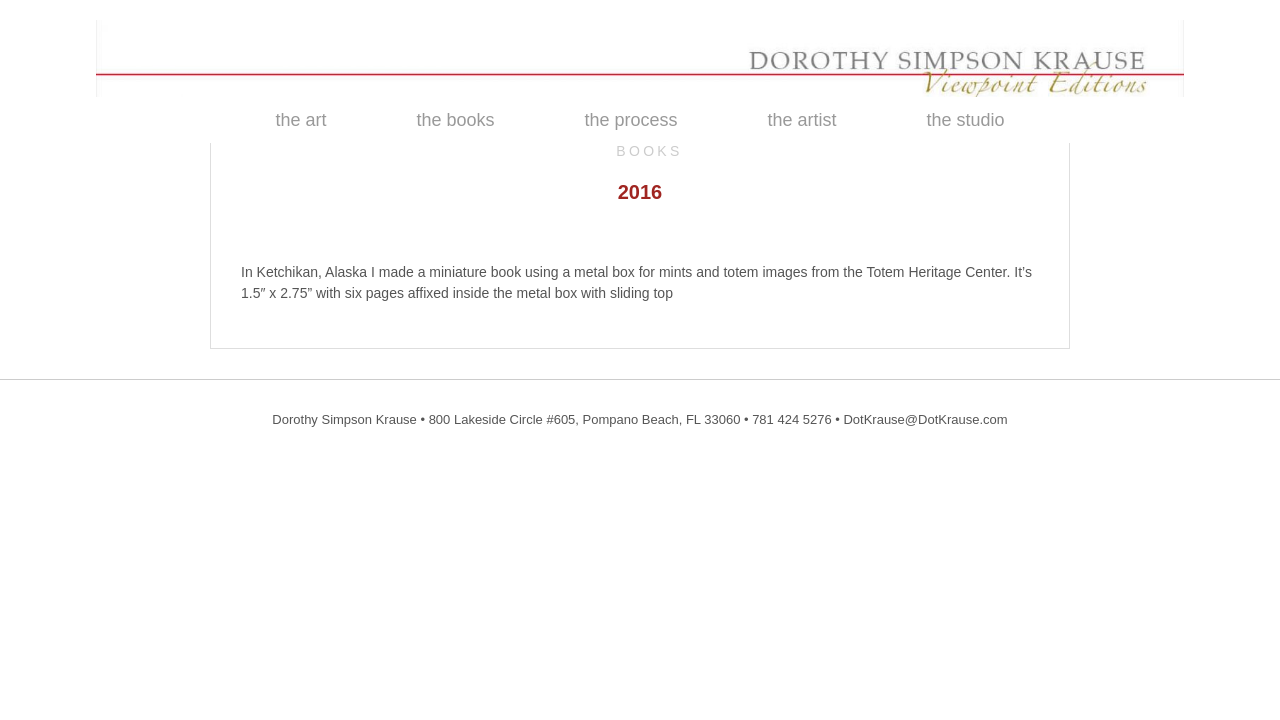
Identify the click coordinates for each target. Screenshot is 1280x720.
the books (455, 120)
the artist (802, 120)
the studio (966, 120)
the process (630, 120)
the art (300, 120)
